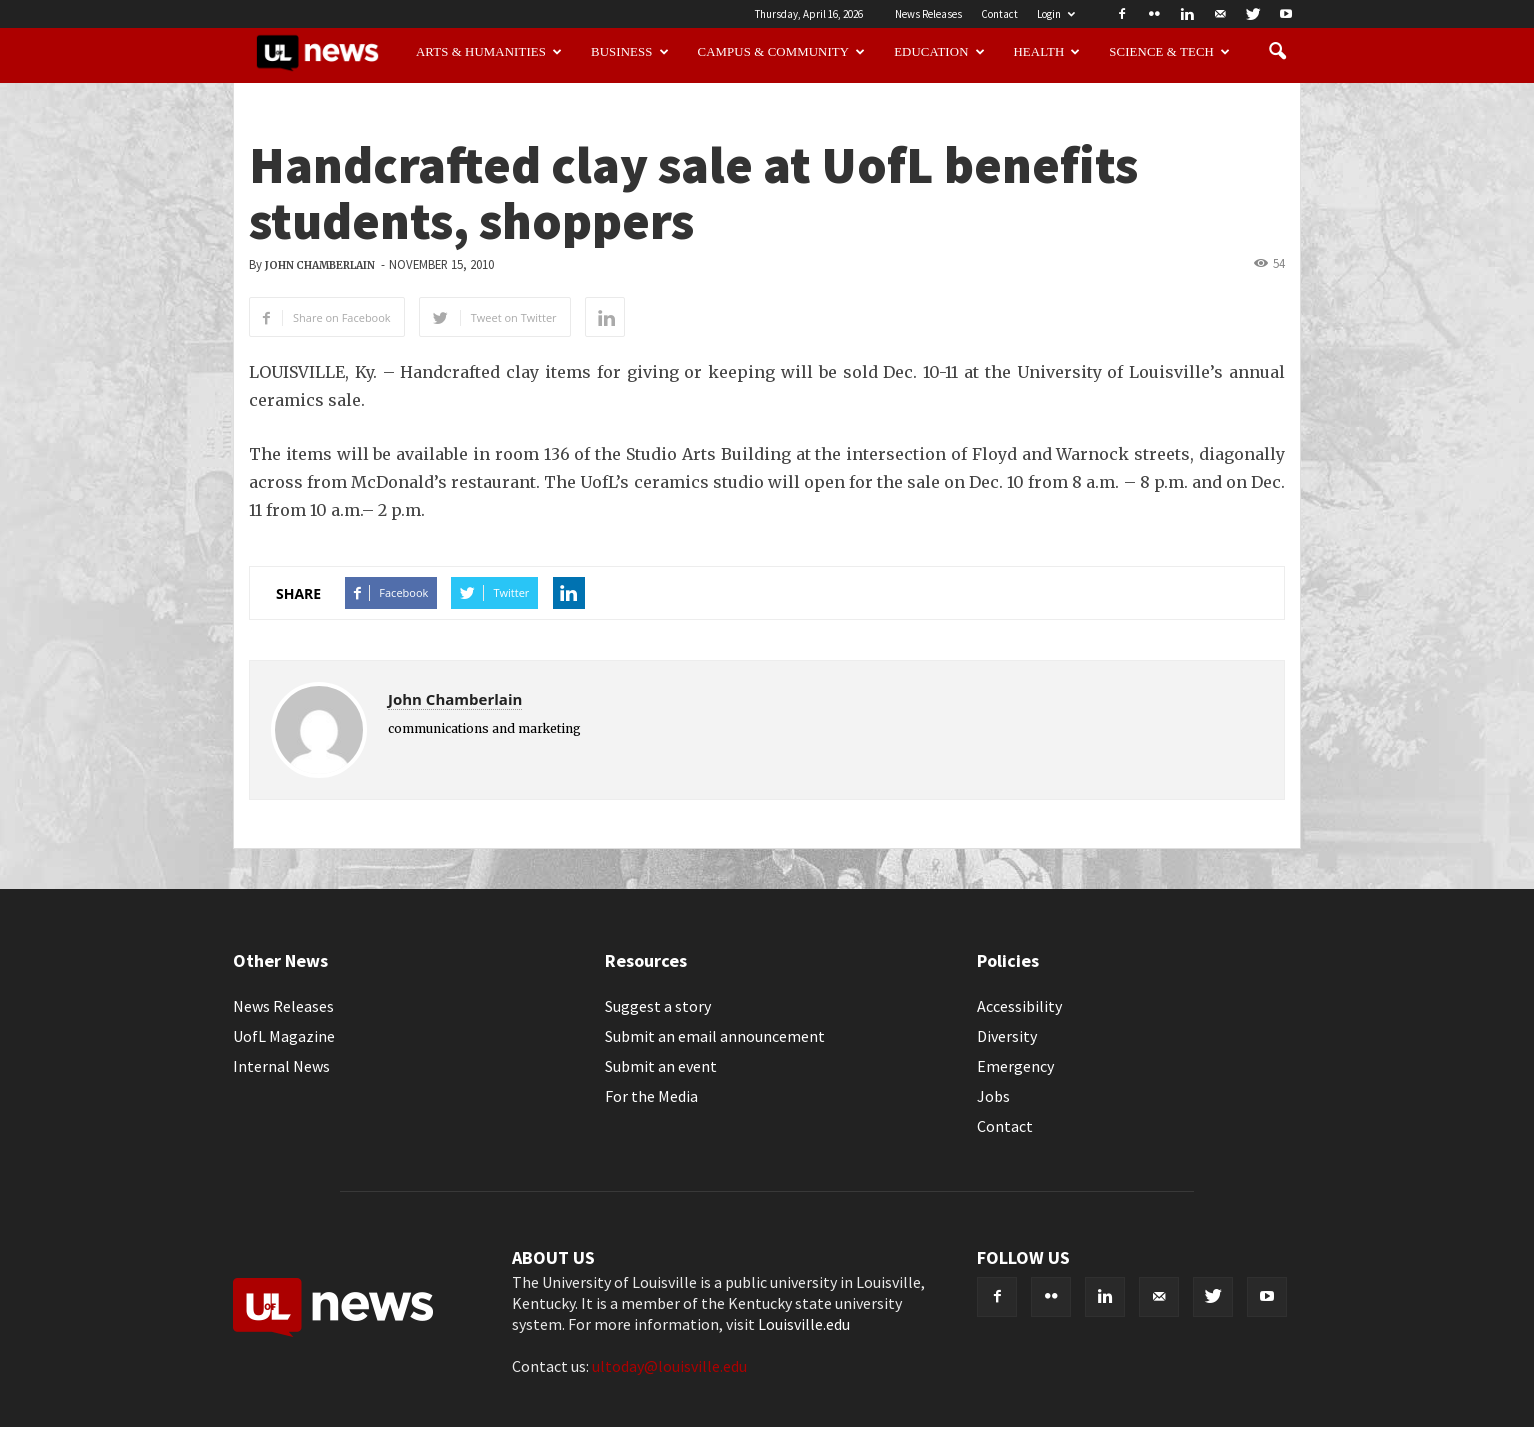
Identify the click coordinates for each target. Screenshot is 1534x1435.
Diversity (1007, 1036)
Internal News (281, 1066)
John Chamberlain (320, 265)
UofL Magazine (284, 1036)
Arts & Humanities (489, 52)
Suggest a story (658, 1006)
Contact (999, 14)
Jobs (993, 1096)
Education (939, 52)
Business (630, 52)
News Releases (928, 14)
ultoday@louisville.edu (669, 1366)
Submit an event (661, 1066)
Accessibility (1019, 1006)
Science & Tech (1169, 52)
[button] (1277, 52)
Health (1047, 52)
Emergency (1015, 1066)
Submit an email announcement (715, 1036)
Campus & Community (782, 52)
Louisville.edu (804, 1324)
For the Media (651, 1096)
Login (1056, 14)
